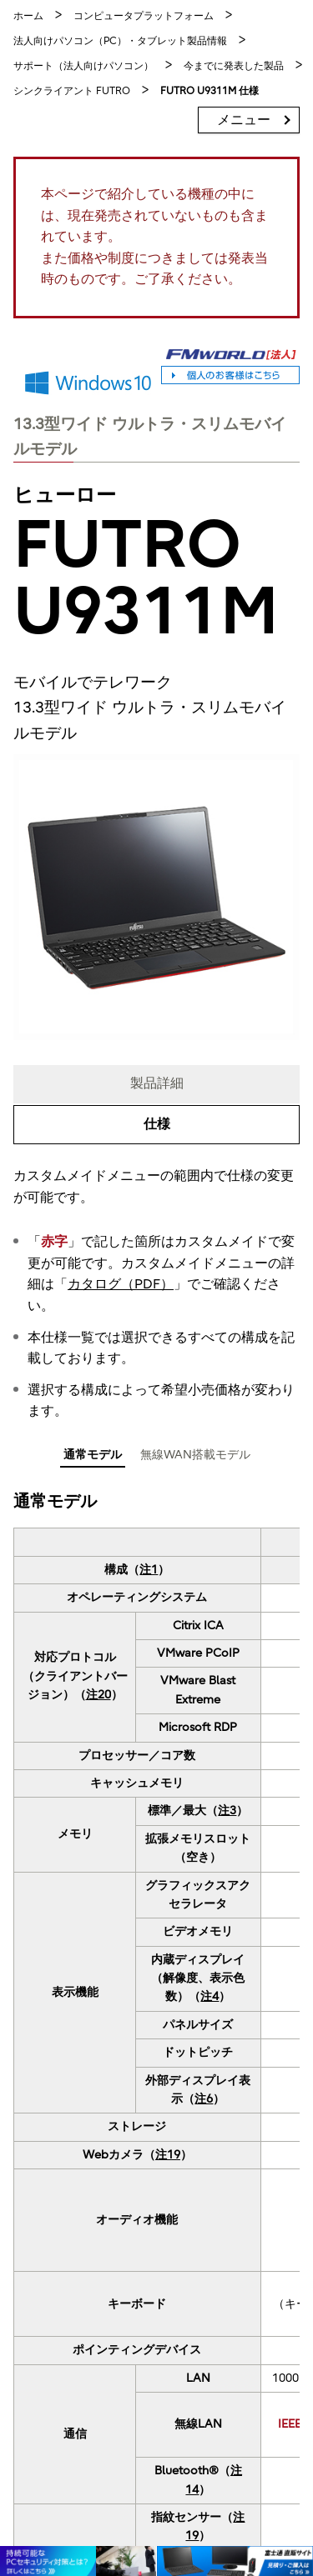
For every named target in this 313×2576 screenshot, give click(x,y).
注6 (203, 2099)
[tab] (92, 1457)
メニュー (243, 120)
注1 (148, 1570)
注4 (209, 1996)
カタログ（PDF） (121, 1284)
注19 (167, 2155)
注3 (227, 1810)
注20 (98, 1695)
